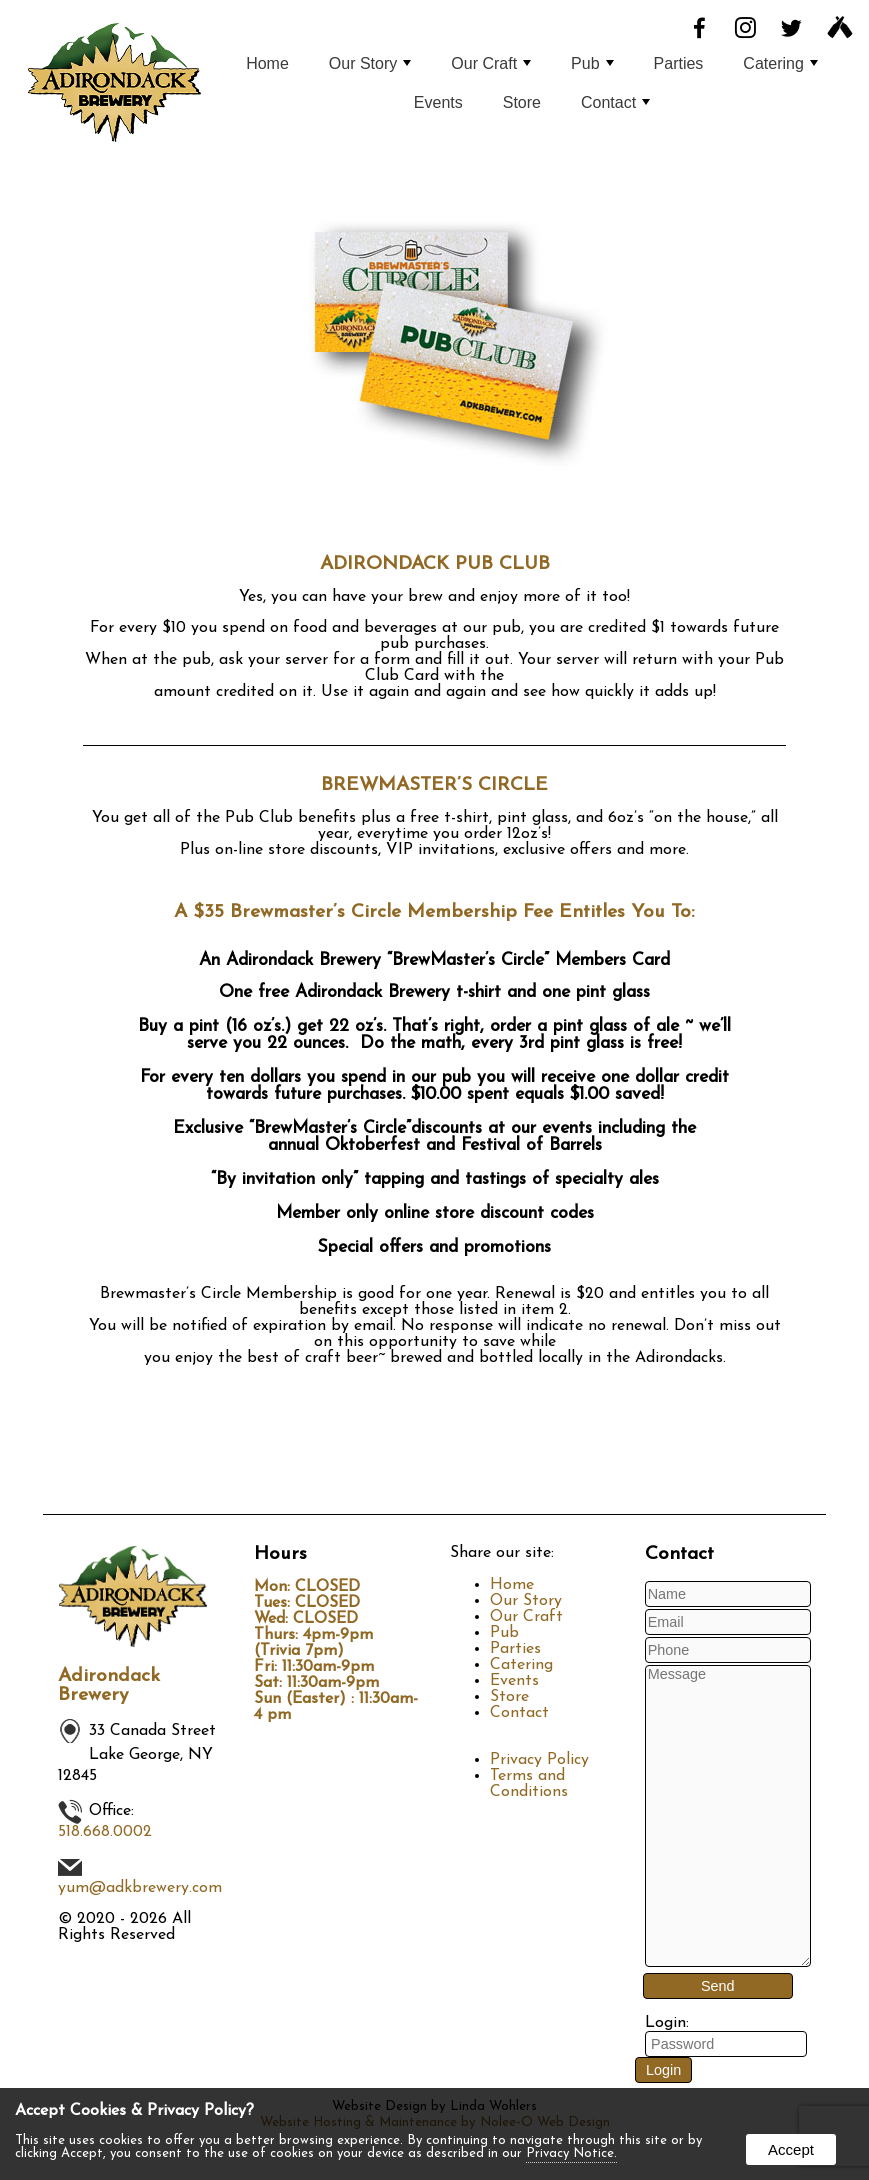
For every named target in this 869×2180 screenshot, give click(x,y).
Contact (615, 102)
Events (438, 102)
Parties (679, 63)
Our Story (370, 63)
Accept (791, 2149)
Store (522, 102)
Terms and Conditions (529, 1784)
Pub (592, 63)
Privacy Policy (539, 1760)
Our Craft (491, 63)
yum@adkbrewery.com (140, 1888)
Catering (780, 63)
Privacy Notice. (571, 2153)
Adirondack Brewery (109, 1686)
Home (267, 63)
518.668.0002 (105, 1832)
